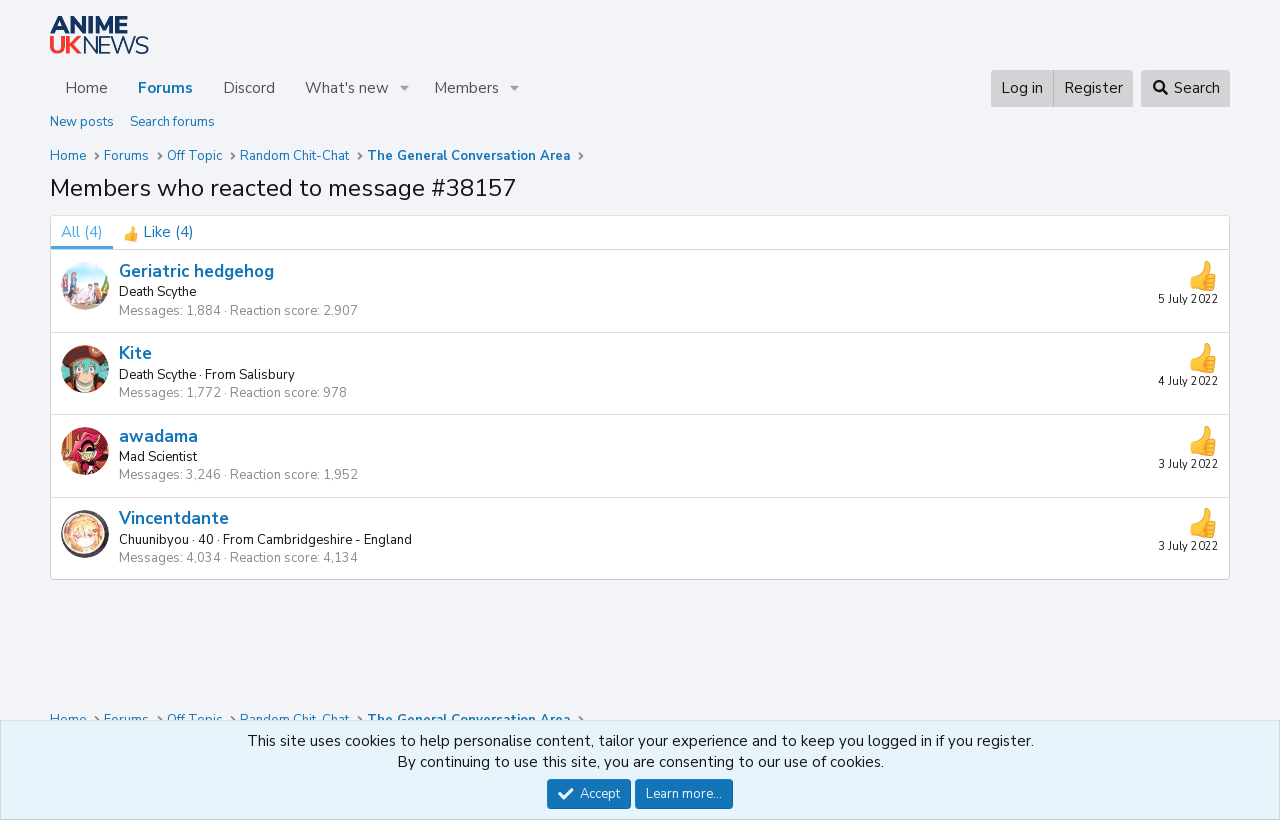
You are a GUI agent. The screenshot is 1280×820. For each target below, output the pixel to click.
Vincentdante (174, 518)
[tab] (158, 232)
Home (86, 88)
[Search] (1185, 88)
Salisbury (267, 375)
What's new (347, 88)
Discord (249, 88)
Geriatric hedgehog (196, 271)
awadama (158, 436)
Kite (135, 353)
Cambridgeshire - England (334, 540)
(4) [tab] (82, 232)
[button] (405, 88)
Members (466, 88)
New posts (82, 122)
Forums (165, 88)
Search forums (172, 122)
